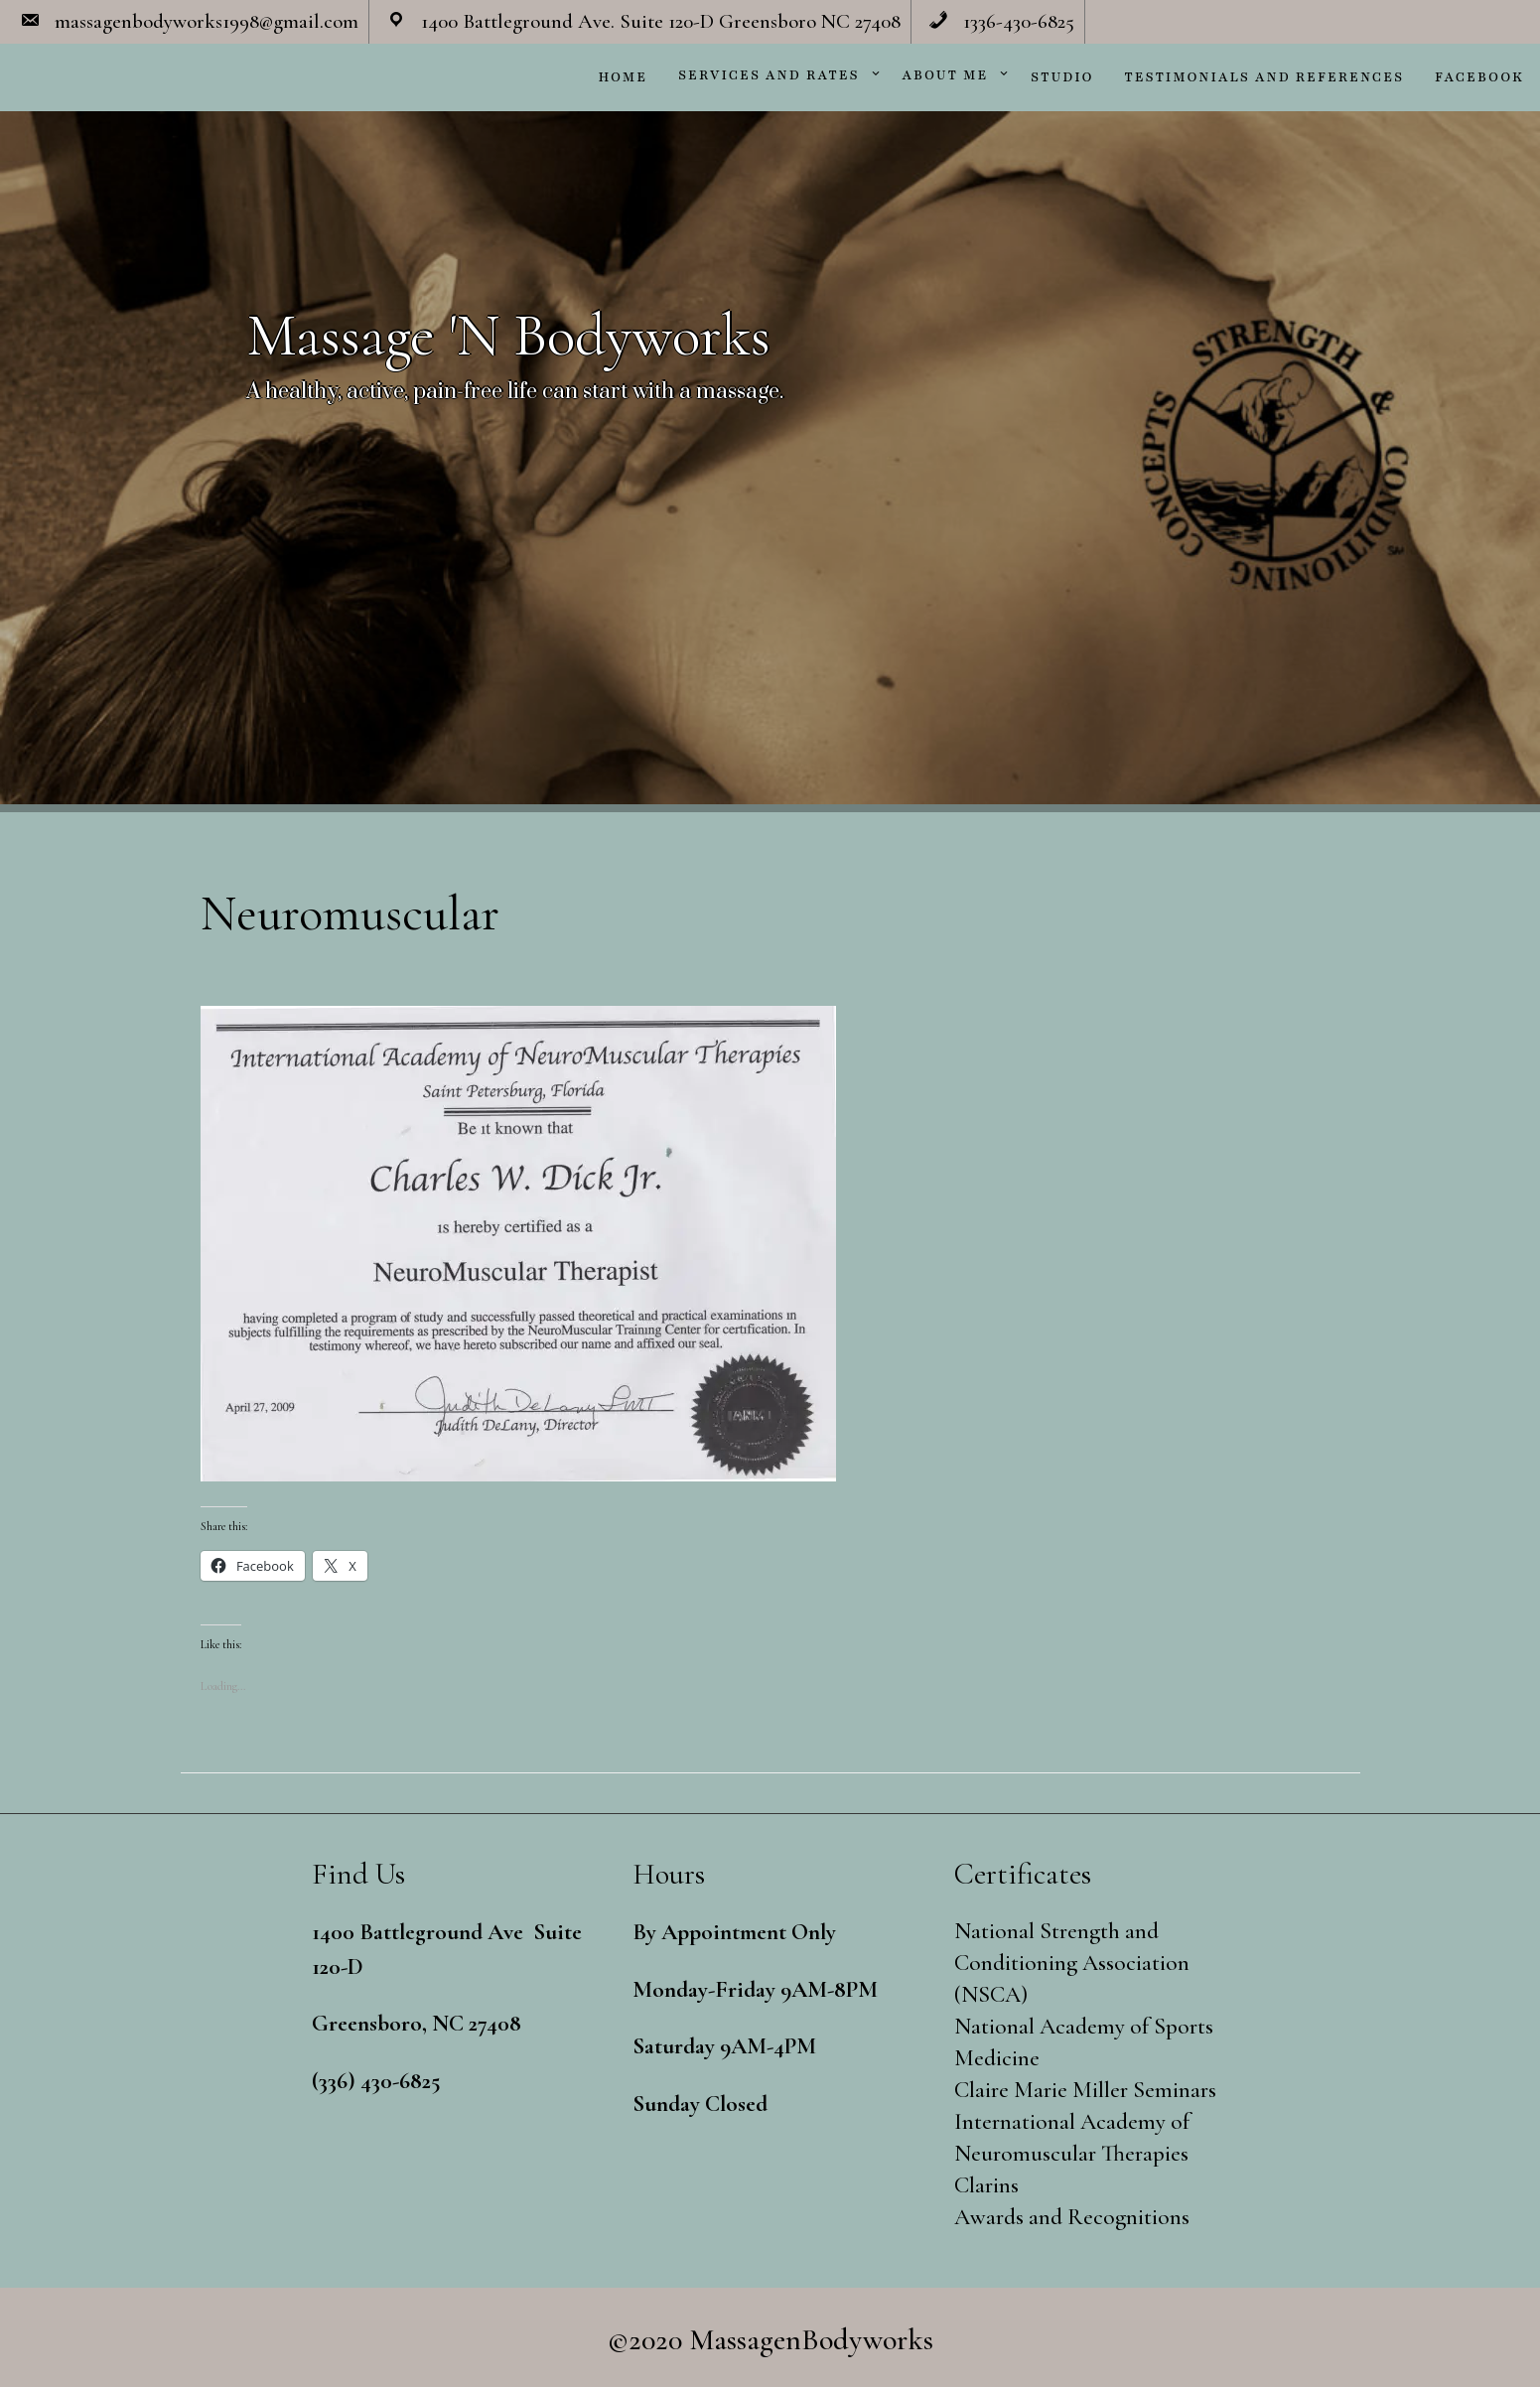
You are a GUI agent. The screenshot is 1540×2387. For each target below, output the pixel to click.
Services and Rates (768, 75)
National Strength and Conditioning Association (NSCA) (1072, 1963)
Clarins (986, 2185)
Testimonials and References (1265, 77)
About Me (946, 75)
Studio (1062, 77)
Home (622, 77)
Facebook (1479, 77)
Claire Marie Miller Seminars (1085, 2090)
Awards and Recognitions (1072, 2217)
